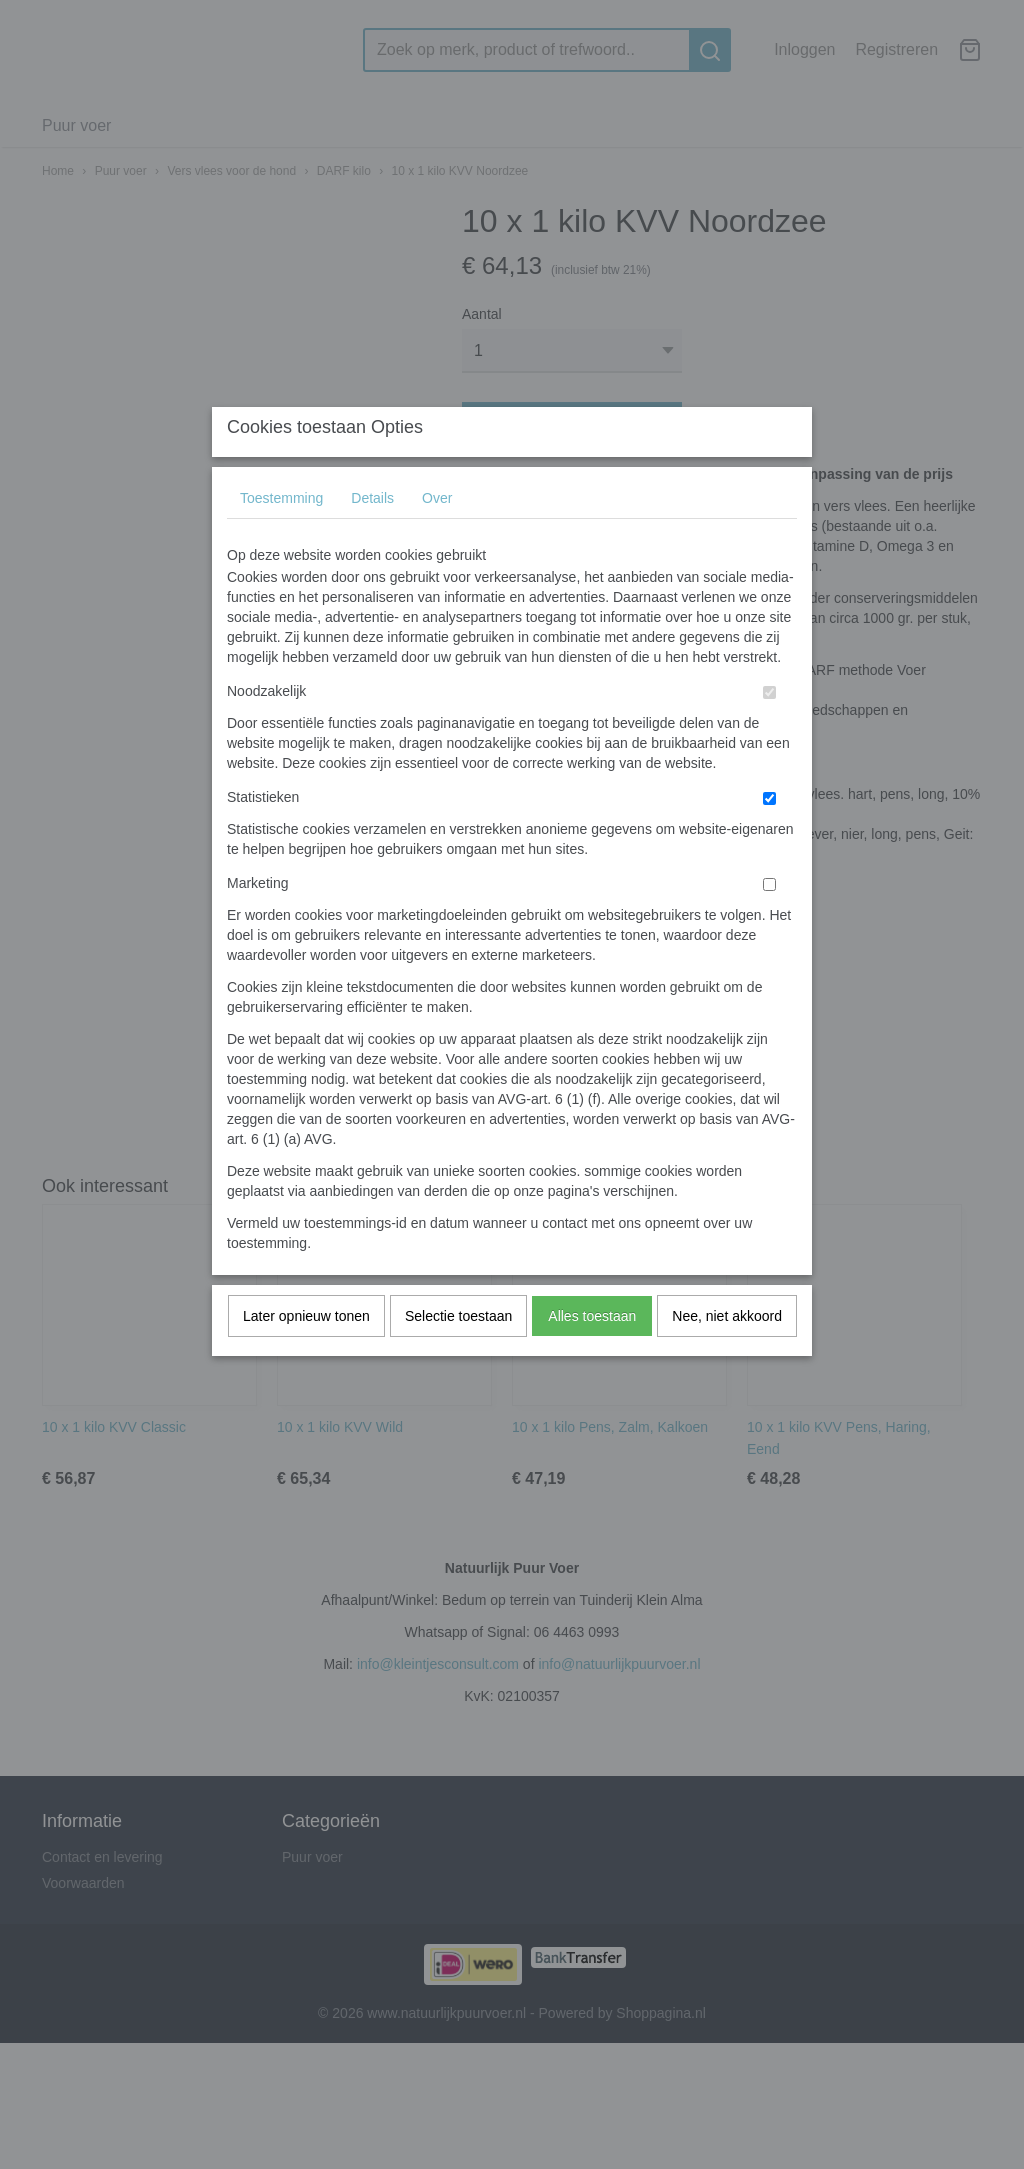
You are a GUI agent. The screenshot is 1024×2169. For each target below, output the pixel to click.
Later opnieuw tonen (306, 1355)
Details (372, 537)
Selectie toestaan (458, 1355)
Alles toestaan (592, 1355)
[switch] (769, 731)
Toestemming (281, 537)
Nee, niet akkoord (727, 1355)
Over (437, 537)
